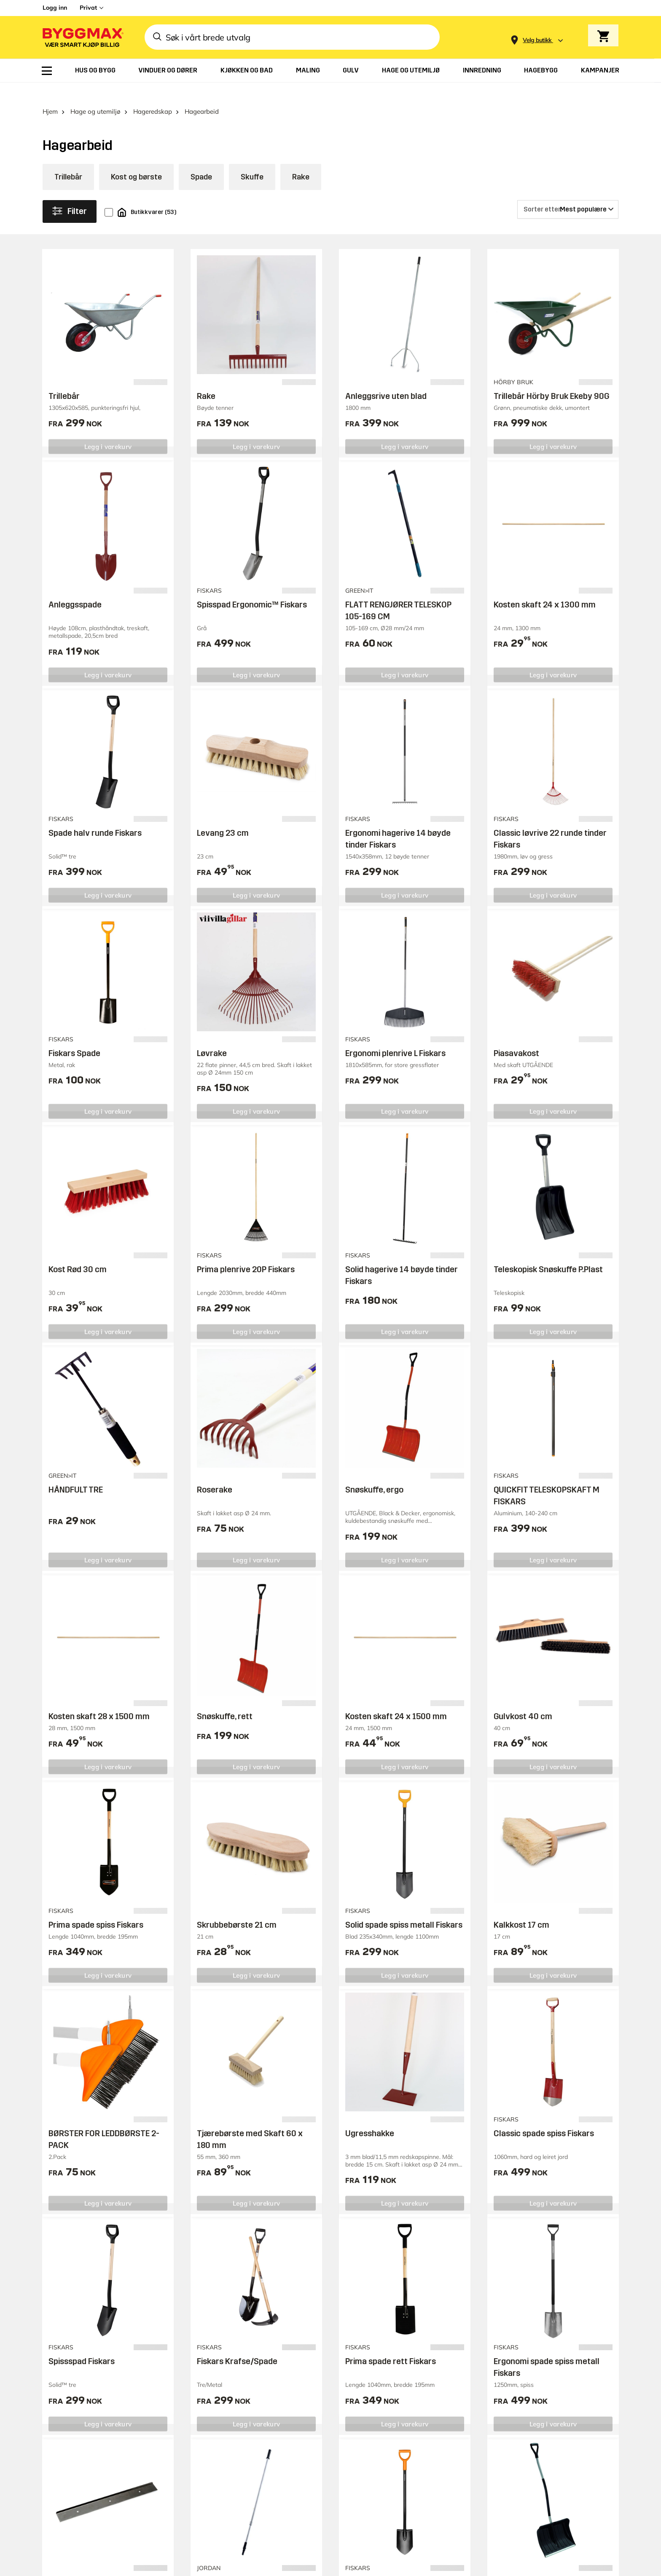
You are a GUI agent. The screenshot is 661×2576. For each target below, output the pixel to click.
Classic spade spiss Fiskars (544, 2116)
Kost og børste (136, 159)
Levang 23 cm (223, 815)
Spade (201, 159)
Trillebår (68, 159)
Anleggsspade (75, 587)
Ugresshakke (369, 2116)
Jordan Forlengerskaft (238, 2564)
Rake (300, 159)
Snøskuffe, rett (225, 1698)
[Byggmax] (82, 37)
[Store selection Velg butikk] (537, 40)
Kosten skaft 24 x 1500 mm (396, 1698)
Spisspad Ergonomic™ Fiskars (252, 587)
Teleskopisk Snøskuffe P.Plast (548, 1252)
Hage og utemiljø (95, 94)
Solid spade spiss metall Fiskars (403, 1907)
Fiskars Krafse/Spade (237, 2344)
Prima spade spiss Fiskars (95, 1907)
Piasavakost (516, 1035)
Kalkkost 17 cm (521, 1907)
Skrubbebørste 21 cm (237, 1907)
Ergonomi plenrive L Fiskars (395, 1035)
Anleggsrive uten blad (386, 378)
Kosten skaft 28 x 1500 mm (99, 1698)
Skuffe (252, 159)
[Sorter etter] (567, 191)
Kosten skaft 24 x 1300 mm (545, 587)
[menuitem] (47, 71)
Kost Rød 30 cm (77, 1252)
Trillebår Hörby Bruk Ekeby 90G (551, 378)
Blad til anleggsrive (83, 2564)
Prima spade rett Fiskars (390, 2344)
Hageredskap (152, 94)
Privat (88, 7)
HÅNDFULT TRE (75, 1472)
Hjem (50, 94)
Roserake (214, 1472)
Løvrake (212, 1035)
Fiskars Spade (74, 1035)
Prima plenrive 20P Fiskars (246, 1252)
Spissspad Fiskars (81, 2344)
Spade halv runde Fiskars (95, 815)
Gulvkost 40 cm (523, 1698)
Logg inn (55, 7)
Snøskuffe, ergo (374, 1472)
